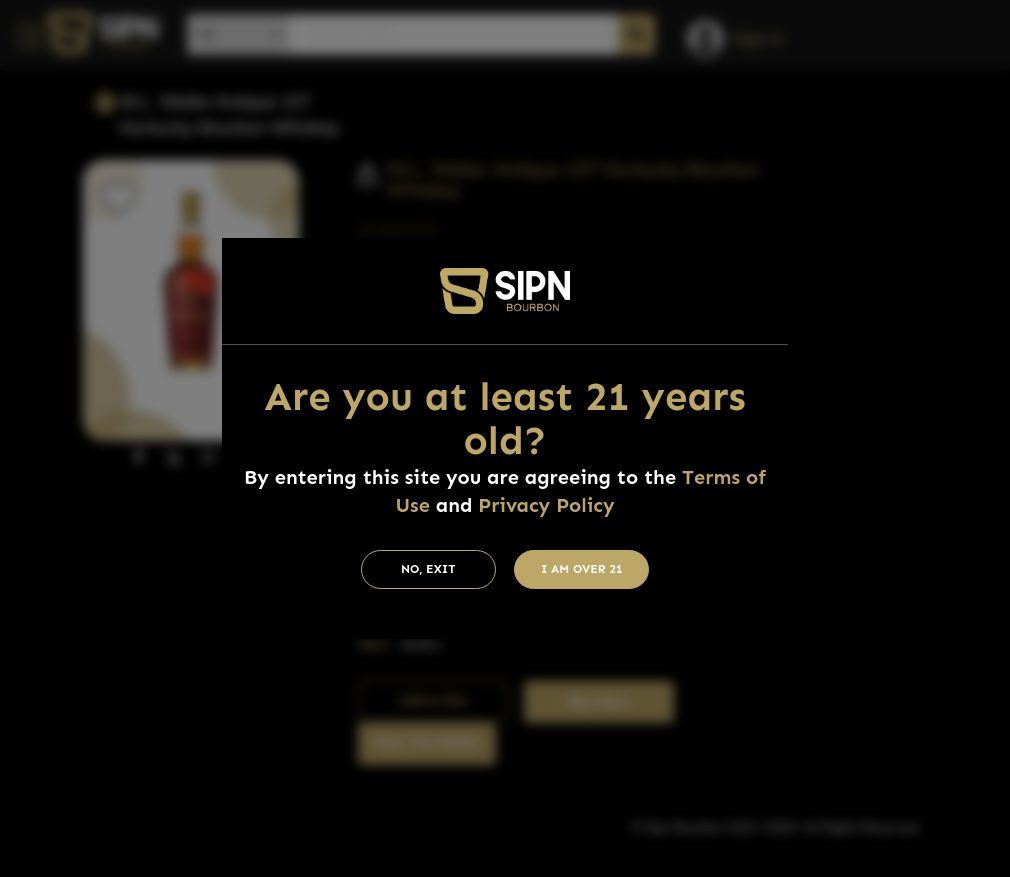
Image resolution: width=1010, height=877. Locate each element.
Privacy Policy (546, 505)
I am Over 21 (582, 569)
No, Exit (428, 569)
